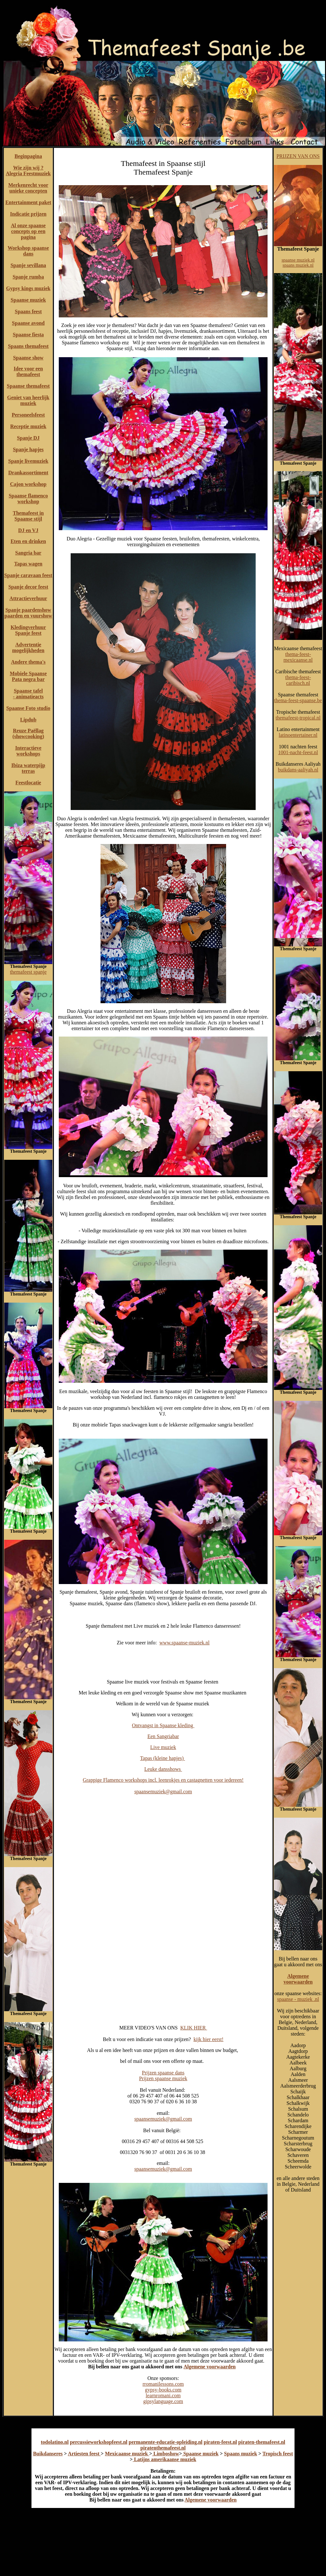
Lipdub (28, 719)
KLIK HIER (193, 2027)
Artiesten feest (84, 2453)
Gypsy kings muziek (28, 288)
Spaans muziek (240, 2453)
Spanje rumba (28, 277)
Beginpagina (28, 156)
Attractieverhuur (28, 598)
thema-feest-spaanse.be (298, 700)
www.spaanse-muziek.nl (184, 1642)
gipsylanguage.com (163, 2401)
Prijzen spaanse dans (163, 2072)
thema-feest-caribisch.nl (298, 680)
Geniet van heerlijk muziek (28, 400)
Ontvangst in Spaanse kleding (163, 1725)
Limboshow (165, 2453)
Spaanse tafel (28, 691)
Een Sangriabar (163, 1736)
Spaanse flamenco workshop (28, 498)
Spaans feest (28, 311)
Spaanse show (28, 357)
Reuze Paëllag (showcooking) (28, 733)
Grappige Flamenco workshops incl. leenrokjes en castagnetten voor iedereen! (163, 1780)
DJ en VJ (28, 530)
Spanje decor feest (28, 587)
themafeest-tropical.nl (298, 717)
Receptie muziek (28, 426)
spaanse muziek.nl (298, 260)
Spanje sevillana (28, 265)
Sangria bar (28, 553)
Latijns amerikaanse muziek (164, 2459)
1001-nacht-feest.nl (298, 752)
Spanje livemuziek (28, 461)
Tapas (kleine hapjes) (162, 1758)
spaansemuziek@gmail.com (163, 1791)
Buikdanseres (48, 2453)
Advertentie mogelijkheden (28, 647)
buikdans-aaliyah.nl (298, 769)
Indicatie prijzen (28, 214)
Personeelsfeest (28, 415)
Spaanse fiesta (28, 334)
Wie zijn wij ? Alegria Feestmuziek (28, 170)
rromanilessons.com (163, 2384)
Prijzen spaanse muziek (163, 2078)
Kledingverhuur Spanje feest (28, 630)
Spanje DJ (28, 438)
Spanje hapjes (28, 449)
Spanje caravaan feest (28, 575)
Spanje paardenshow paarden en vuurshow (28, 612)
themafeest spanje (28, 972)
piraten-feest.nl (220, 2442)
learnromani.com (163, 2395)
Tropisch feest (277, 2453)
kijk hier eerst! (208, 2039)
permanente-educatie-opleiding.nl (166, 2442)
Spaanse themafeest (28, 386)
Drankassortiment (28, 472)
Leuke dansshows (163, 1769)
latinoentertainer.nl (298, 735)
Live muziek (163, 1747)
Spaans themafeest (28, 346)
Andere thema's (28, 662)
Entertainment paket (28, 202)
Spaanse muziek (28, 300)
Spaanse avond (28, 323)
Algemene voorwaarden (209, 2366)
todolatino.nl (55, 2442)
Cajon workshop (28, 484)
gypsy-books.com (163, 2389)
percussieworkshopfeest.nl (99, 2442)
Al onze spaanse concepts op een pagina (28, 231)
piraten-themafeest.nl (261, 2442)
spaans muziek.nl (298, 265)
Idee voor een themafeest (28, 371)
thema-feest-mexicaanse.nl (298, 657)
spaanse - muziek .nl (298, 1999)
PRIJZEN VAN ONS (298, 156)
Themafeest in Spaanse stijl (28, 515)
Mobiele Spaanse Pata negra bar (28, 676)
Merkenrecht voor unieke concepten (28, 188)
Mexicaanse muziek (127, 2453)
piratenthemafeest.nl (163, 2448)
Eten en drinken (28, 541)
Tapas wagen (28, 563)
